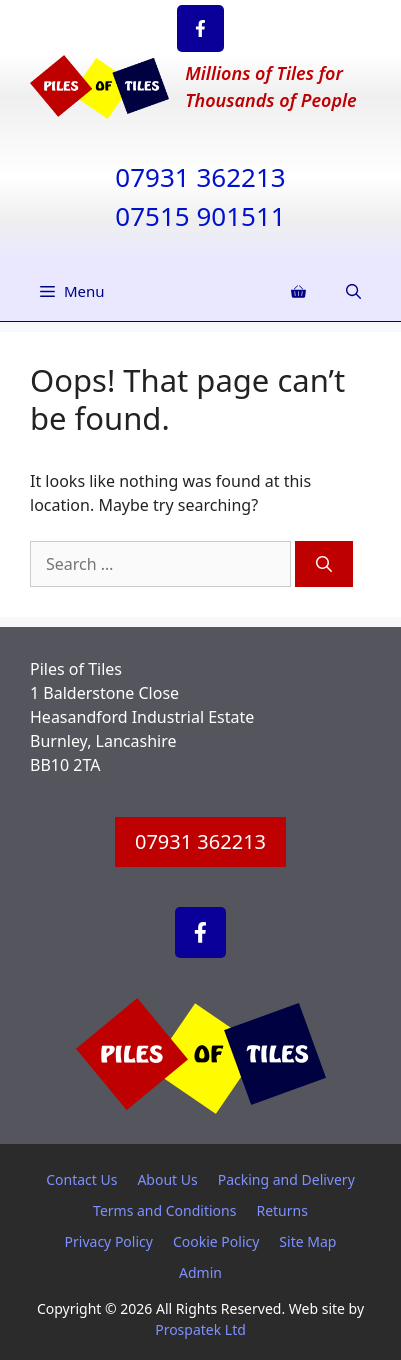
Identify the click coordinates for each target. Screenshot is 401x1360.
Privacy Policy (109, 1241)
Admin (200, 1272)
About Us (167, 1179)
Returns (281, 1210)
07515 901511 (200, 216)
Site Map (307, 1241)
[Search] (324, 564)
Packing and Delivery (286, 1179)
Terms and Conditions (164, 1210)
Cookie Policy (216, 1241)
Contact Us (81, 1179)
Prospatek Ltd (200, 1329)
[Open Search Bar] (353, 291)
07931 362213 (200, 177)
